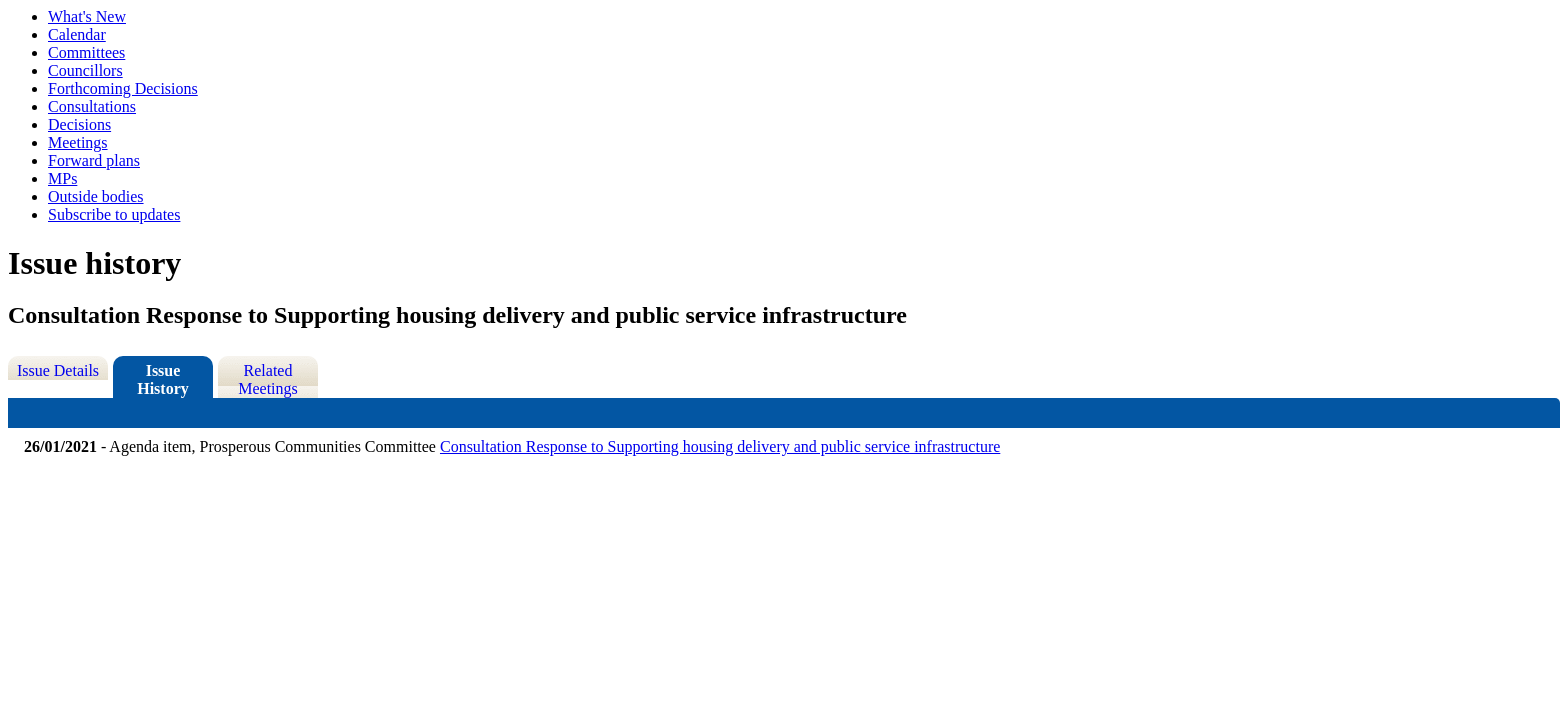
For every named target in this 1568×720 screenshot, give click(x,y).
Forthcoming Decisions (123, 88)
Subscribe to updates (114, 214)
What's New (87, 16)
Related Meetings (268, 379)
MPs (62, 178)
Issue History (163, 379)
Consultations (92, 106)
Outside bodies (96, 196)
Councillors (85, 70)
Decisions (79, 124)
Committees (86, 52)
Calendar (77, 34)
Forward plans (94, 160)
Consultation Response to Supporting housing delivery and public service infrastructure (720, 446)
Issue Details (58, 370)
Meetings (78, 142)
